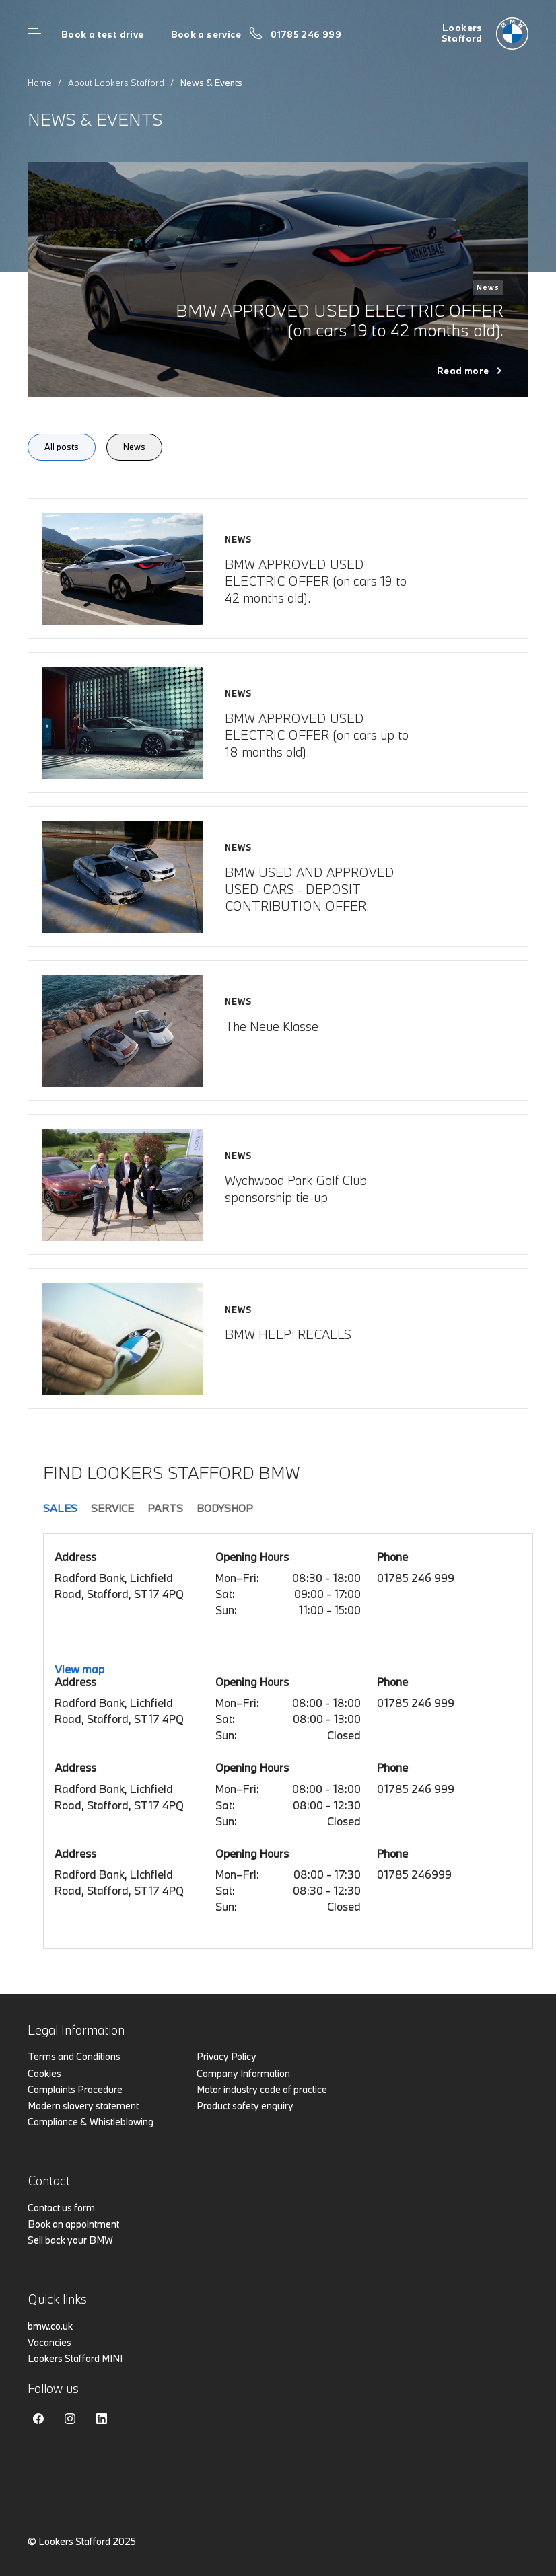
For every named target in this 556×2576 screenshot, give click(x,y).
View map (79, 1669)
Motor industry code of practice (262, 2089)
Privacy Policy (226, 2056)
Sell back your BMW (70, 2240)
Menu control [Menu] (34, 33)
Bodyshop (225, 1508)
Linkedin (101, 2418)
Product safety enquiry (245, 2105)
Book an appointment (73, 2224)
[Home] (485, 33)
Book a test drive (102, 34)
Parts (165, 1508)
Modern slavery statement (83, 2105)
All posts (61, 446)
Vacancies (49, 2342)
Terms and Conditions (74, 2056)
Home (40, 83)
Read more (463, 371)
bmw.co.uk (50, 2326)
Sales (60, 1508)
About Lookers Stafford (116, 83)
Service (112, 1508)
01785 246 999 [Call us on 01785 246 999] (306, 34)
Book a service (206, 34)
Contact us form (61, 2207)
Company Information (243, 2073)
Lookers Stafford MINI (75, 2358)
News (134, 446)
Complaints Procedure (75, 2089)
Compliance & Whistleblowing (90, 2121)
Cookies (44, 2073)
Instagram (70, 2418)
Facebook (38, 2418)
